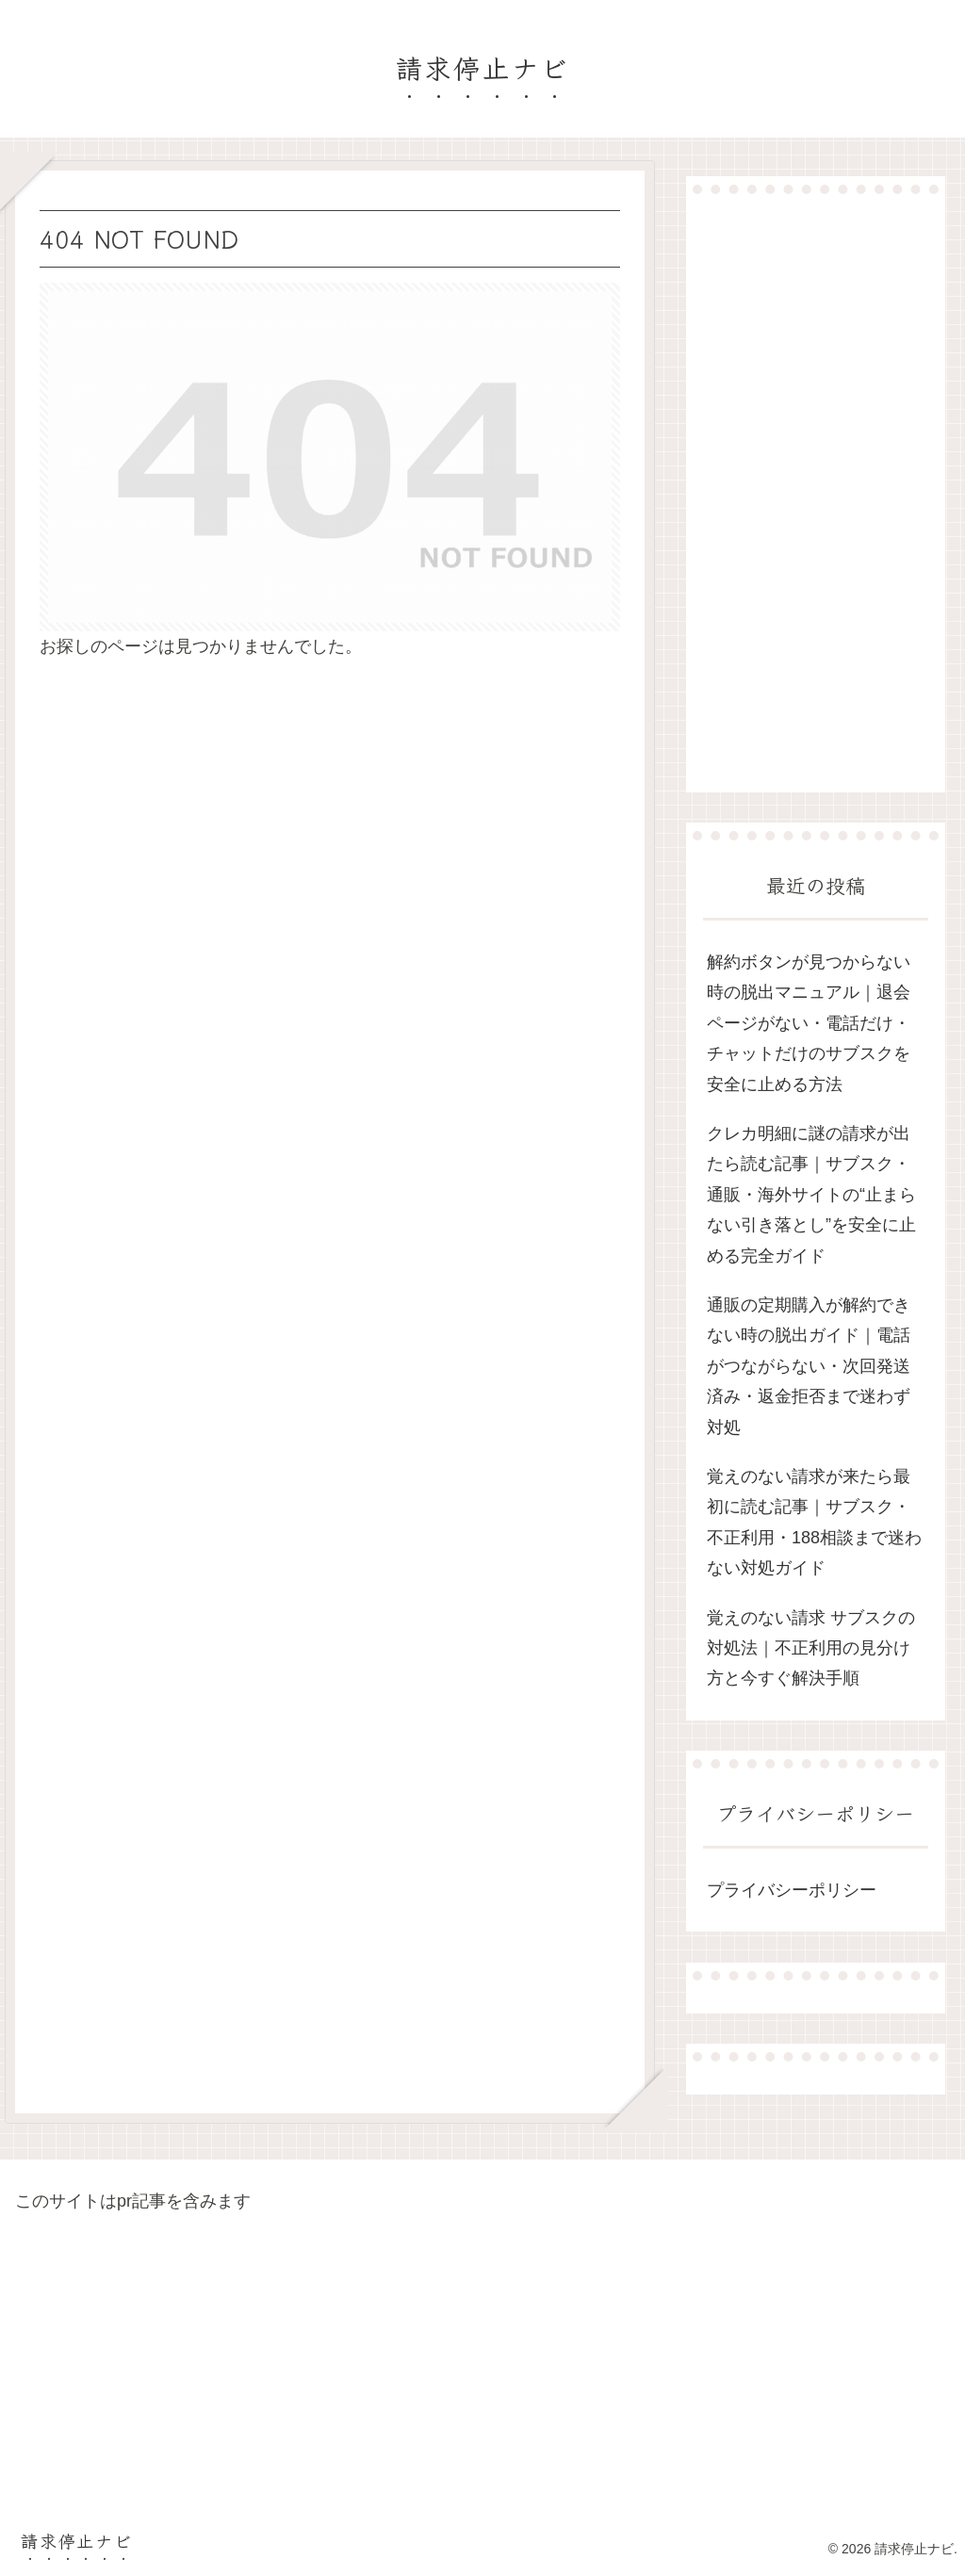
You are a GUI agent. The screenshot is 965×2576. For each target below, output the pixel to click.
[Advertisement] (815, 492)
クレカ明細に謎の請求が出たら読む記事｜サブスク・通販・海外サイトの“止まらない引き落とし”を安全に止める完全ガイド (811, 1194)
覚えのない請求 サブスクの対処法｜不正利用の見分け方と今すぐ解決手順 (811, 1648)
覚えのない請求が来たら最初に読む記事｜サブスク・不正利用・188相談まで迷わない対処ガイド (814, 1522)
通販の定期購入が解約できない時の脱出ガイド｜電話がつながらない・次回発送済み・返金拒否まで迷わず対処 (808, 1366)
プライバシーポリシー (791, 1890)
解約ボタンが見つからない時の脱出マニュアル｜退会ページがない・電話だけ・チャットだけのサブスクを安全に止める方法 (808, 1023)
